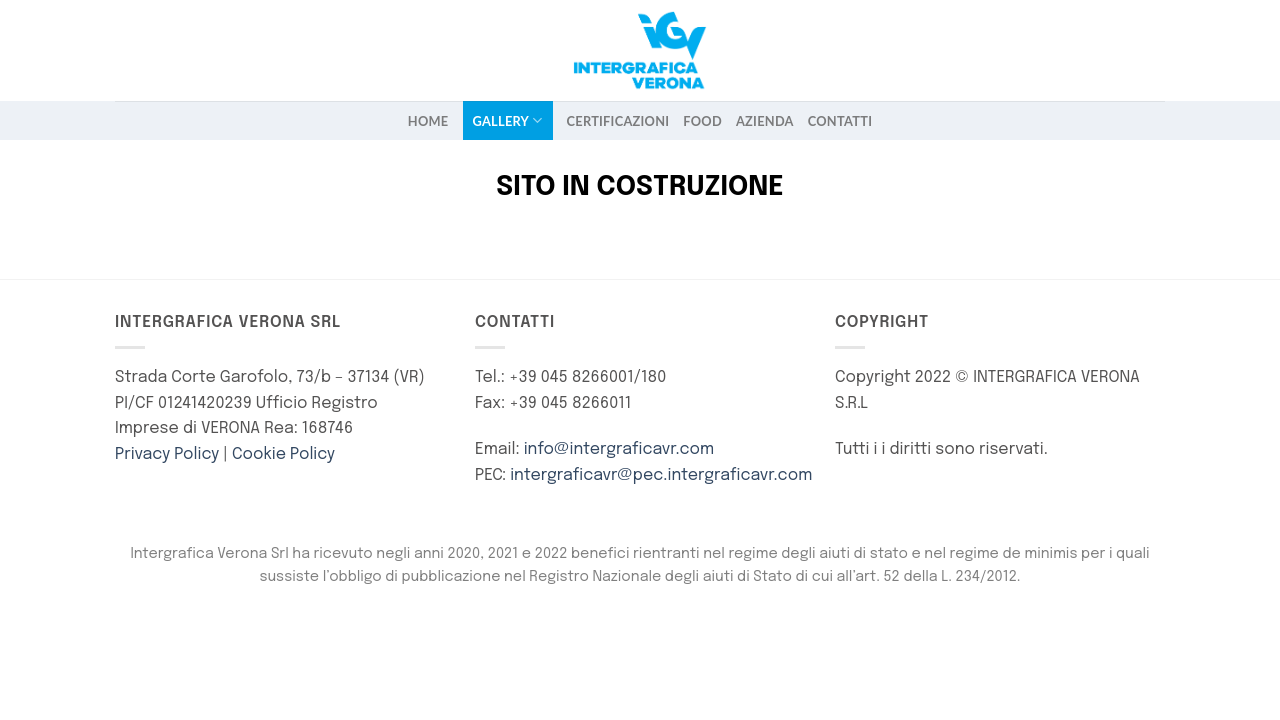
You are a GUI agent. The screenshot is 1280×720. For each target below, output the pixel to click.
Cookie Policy (283, 454)
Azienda (765, 121)
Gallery (508, 120)
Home (428, 121)
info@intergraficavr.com (619, 449)
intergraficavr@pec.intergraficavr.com (661, 475)
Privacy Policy (167, 454)
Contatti (840, 121)
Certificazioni (618, 121)
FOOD (702, 121)
